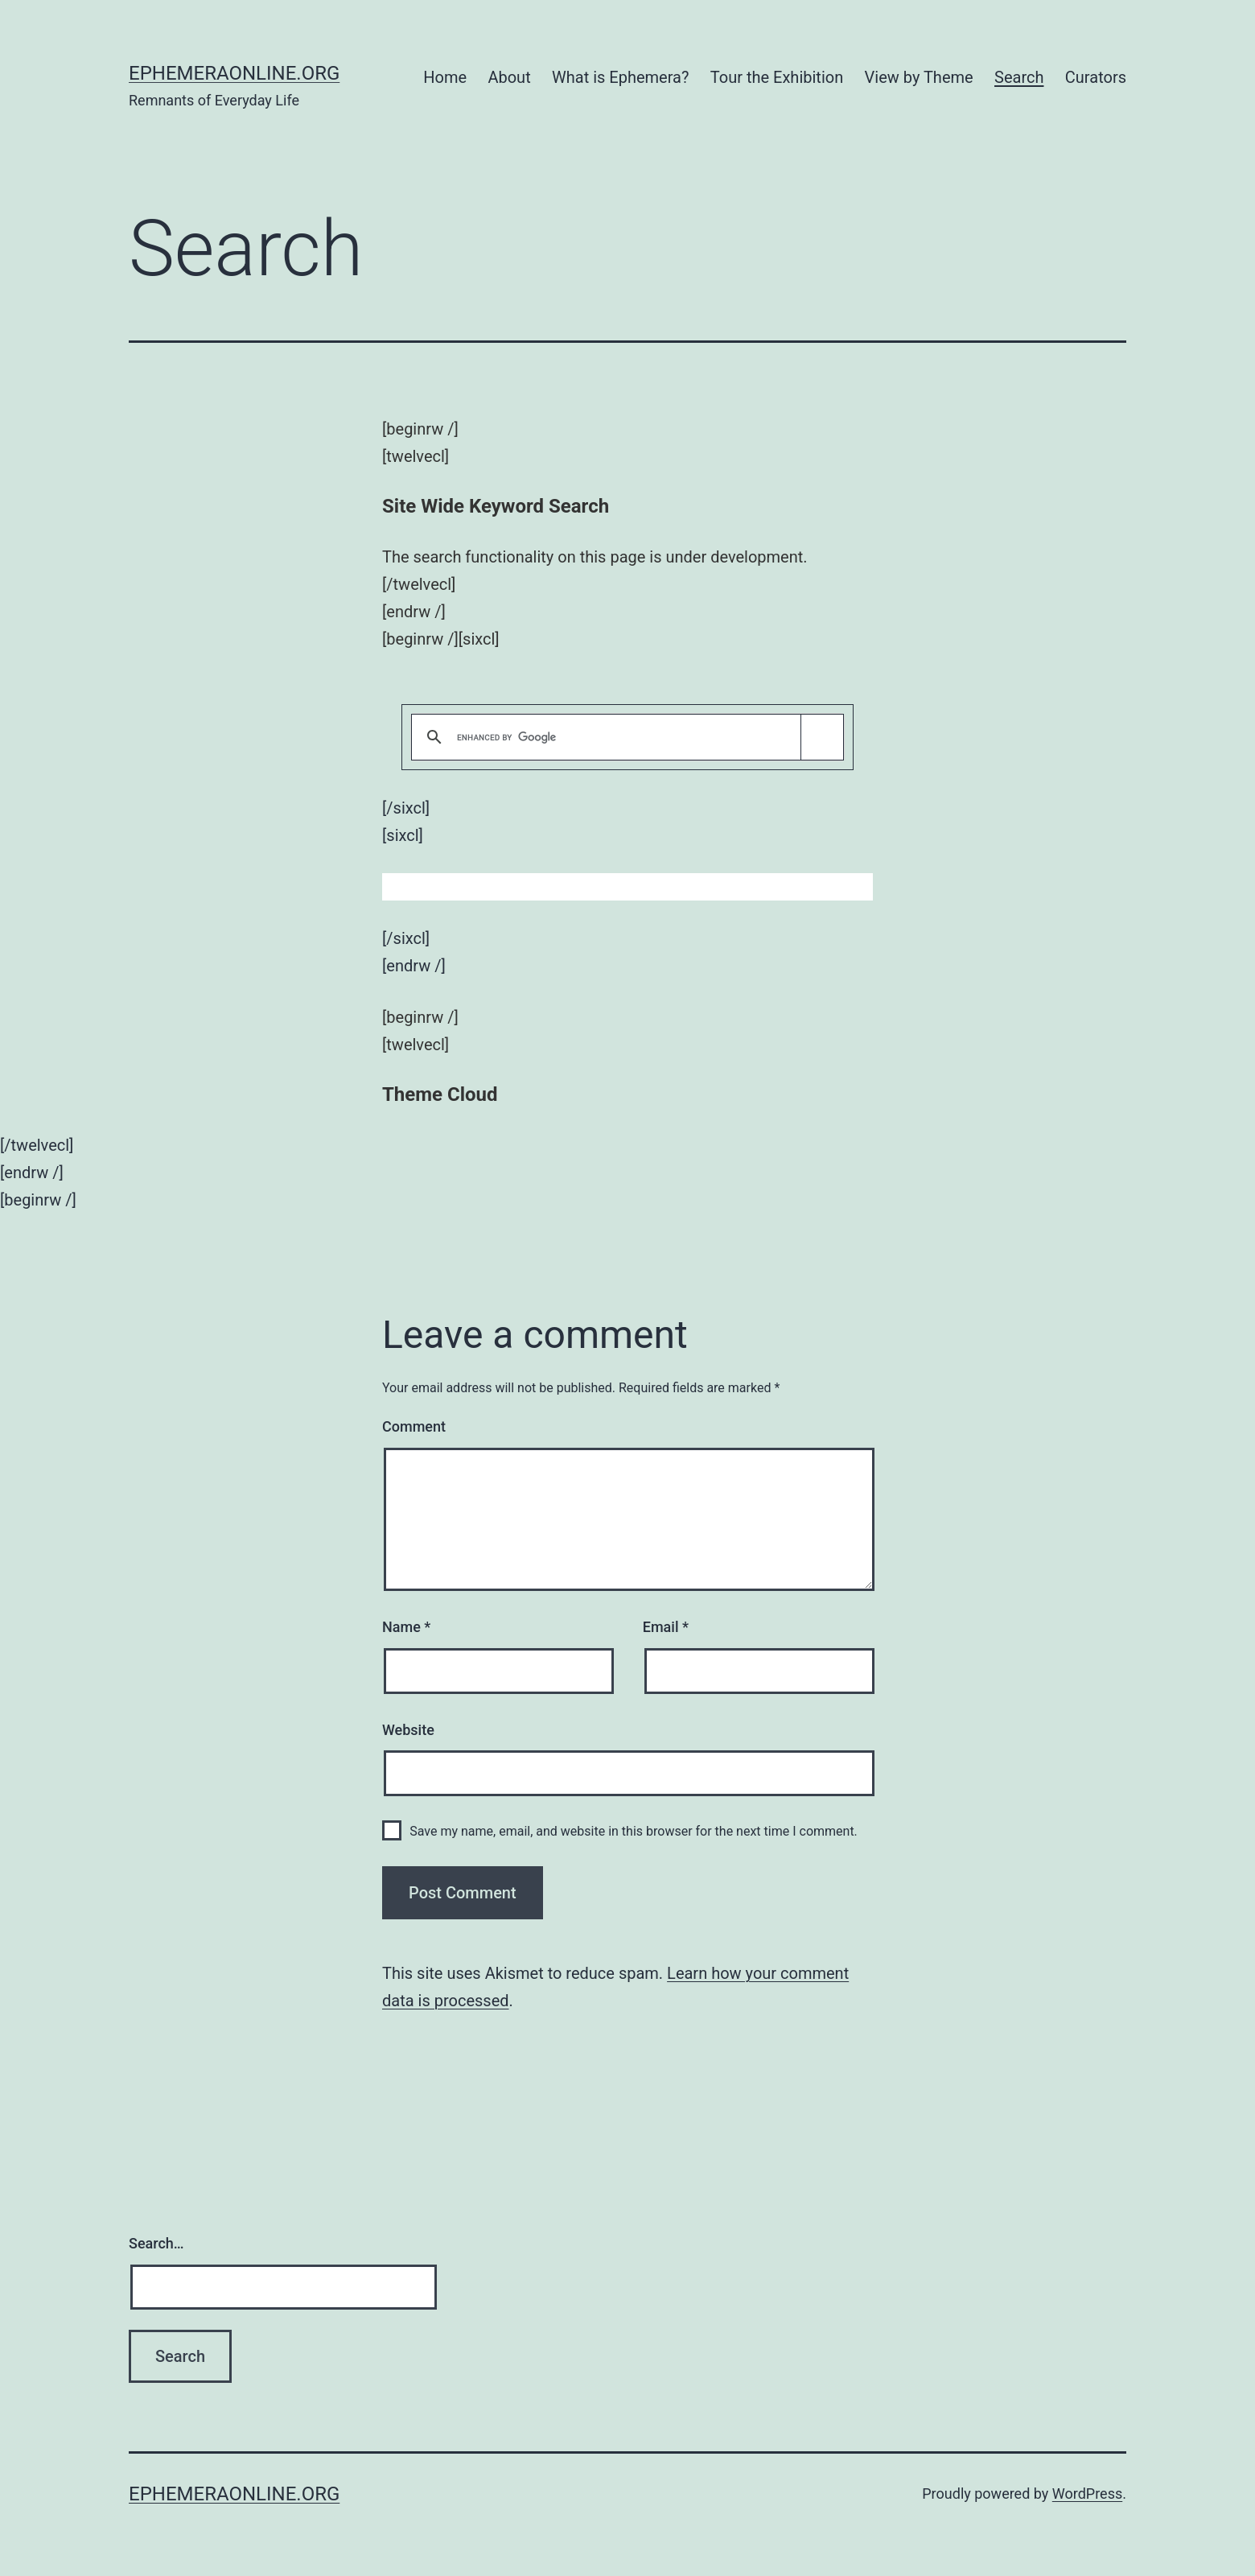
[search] (624, 738)
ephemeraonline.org (234, 73)
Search (1018, 77)
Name (406, 1626)
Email (666, 1626)
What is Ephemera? (620, 77)
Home (445, 77)
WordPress (1087, 2493)
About (509, 77)
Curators (1095, 77)
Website (408, 1729)
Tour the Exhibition (776, 77)
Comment (414, 1426)
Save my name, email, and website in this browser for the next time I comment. (633, 1831)
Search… (156, 2243)
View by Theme (919, 77)
